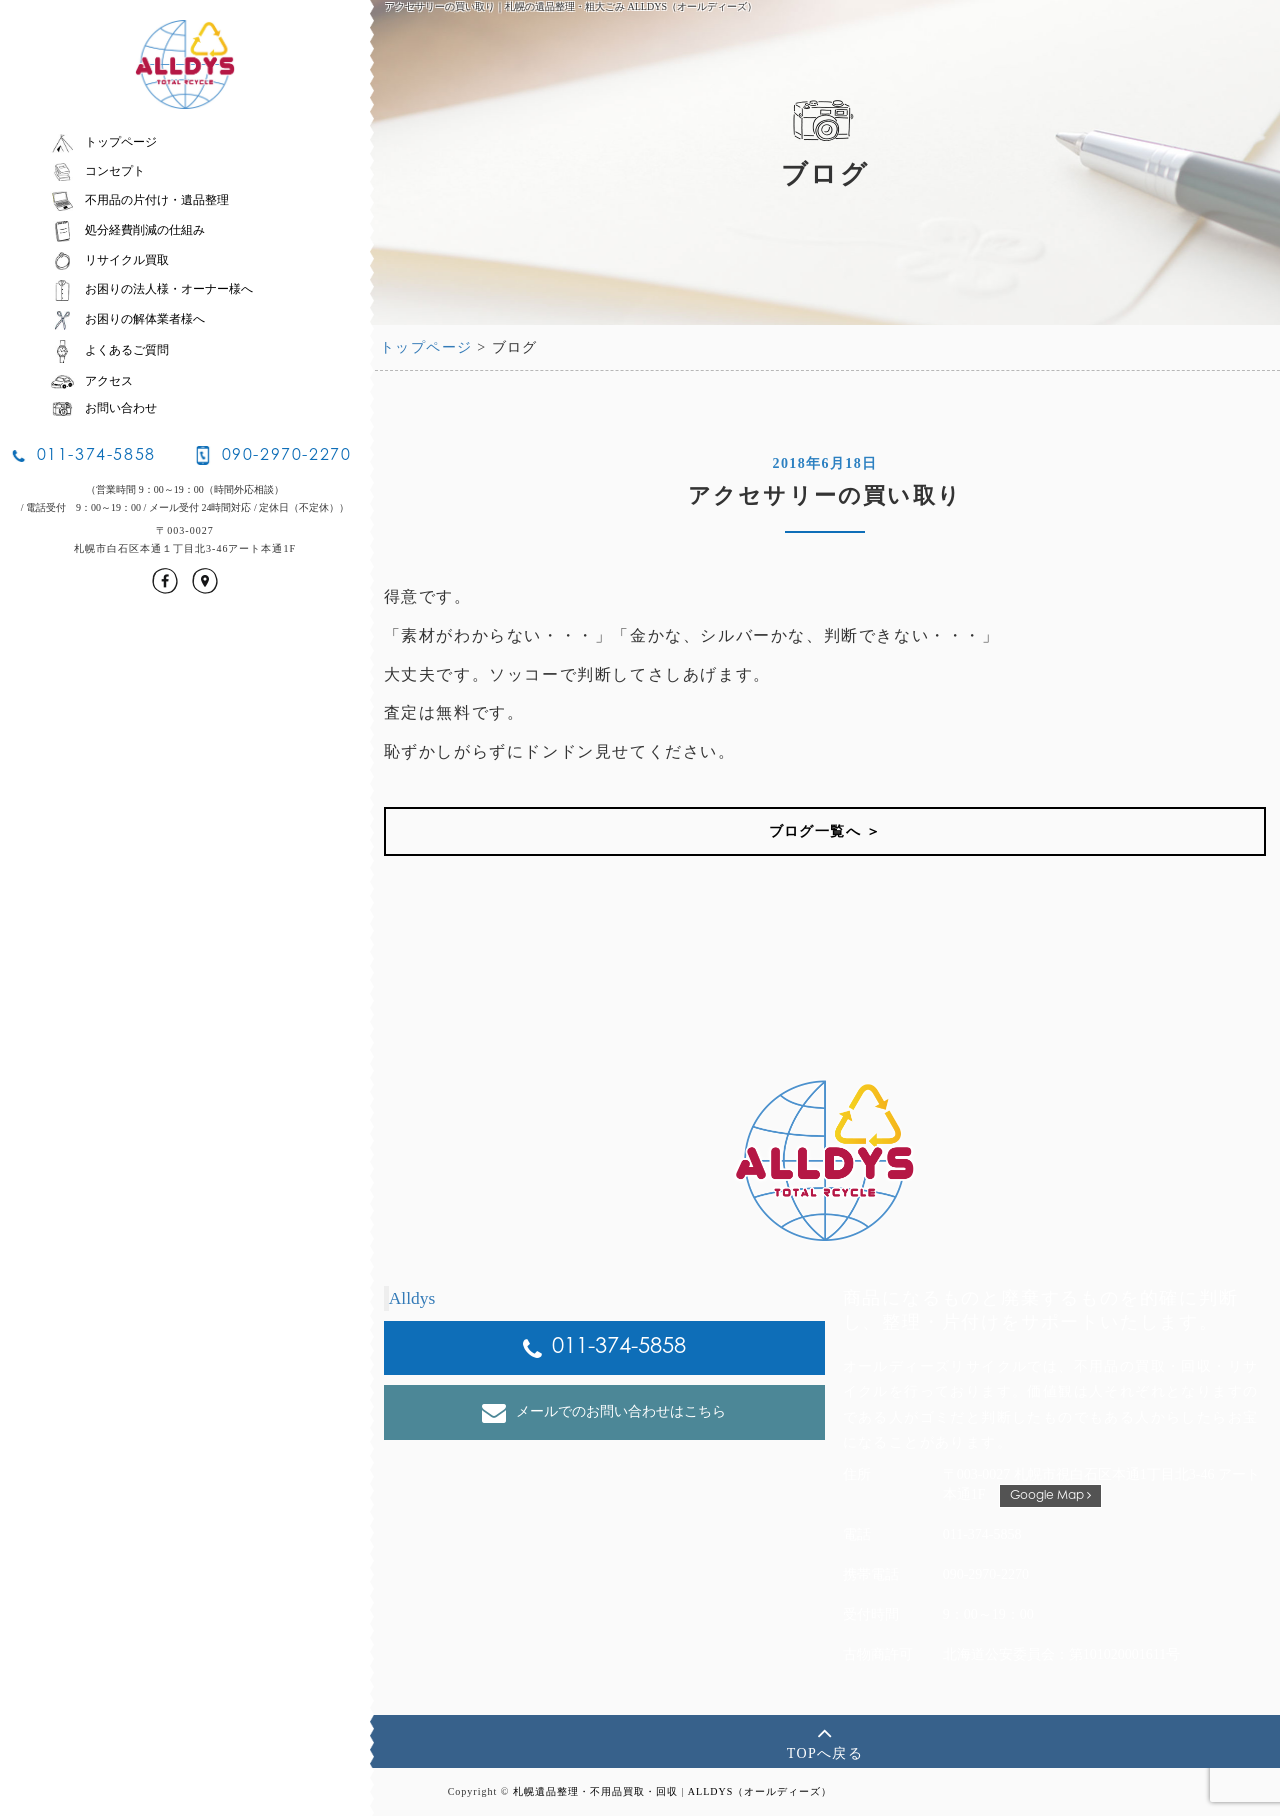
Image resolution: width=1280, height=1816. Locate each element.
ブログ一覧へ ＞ (825, 831)
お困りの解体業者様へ (127, 319)
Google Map (1050, 1495)
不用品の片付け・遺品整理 (139, 200)
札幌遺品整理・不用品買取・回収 (595, 1791)
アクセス (91, 381)
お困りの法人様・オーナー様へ (151, 289)
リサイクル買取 (109, 260)
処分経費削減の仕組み (127, 230)
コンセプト (97, 171)
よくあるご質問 (109, 350)
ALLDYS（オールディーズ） (760, 1791)
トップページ (103, 142)
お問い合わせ (103, 408)
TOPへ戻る (825, 1740)
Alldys (412, 1298)
